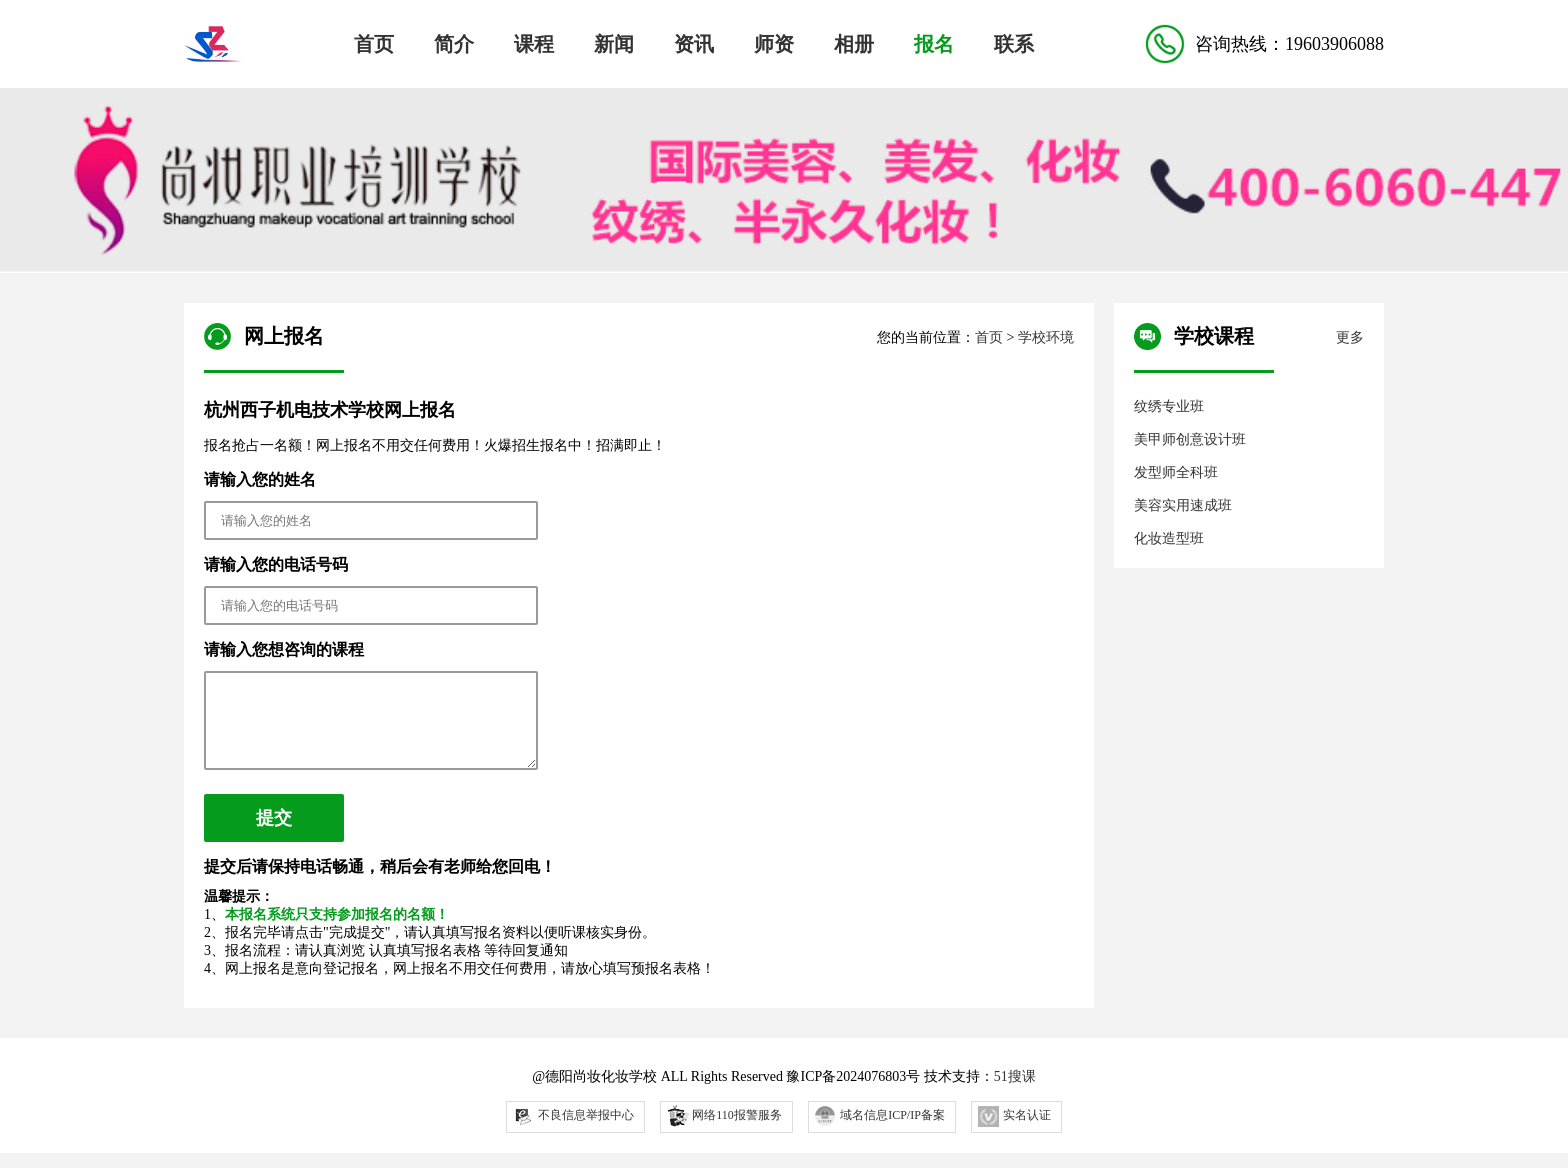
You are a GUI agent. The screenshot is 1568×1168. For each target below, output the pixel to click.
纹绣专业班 (1169, 406)
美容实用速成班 (1183, 505)
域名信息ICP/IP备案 (880, 1131)
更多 (1350, 337)
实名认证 (1014, 1131)
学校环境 (1046, 337)
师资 (774, 44)
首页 (374, 44)
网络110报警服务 (723, 1129)
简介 (454, 44)
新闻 (614, 44)
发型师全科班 (1176, 472)
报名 (934, 44)
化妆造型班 (1169, 538)
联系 (1014, 44)
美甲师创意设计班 (1190, 439)
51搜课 (1015, 1091)
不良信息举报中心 (573, 1131)
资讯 (694, 44)
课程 (534, 44)
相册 (854, 44)
